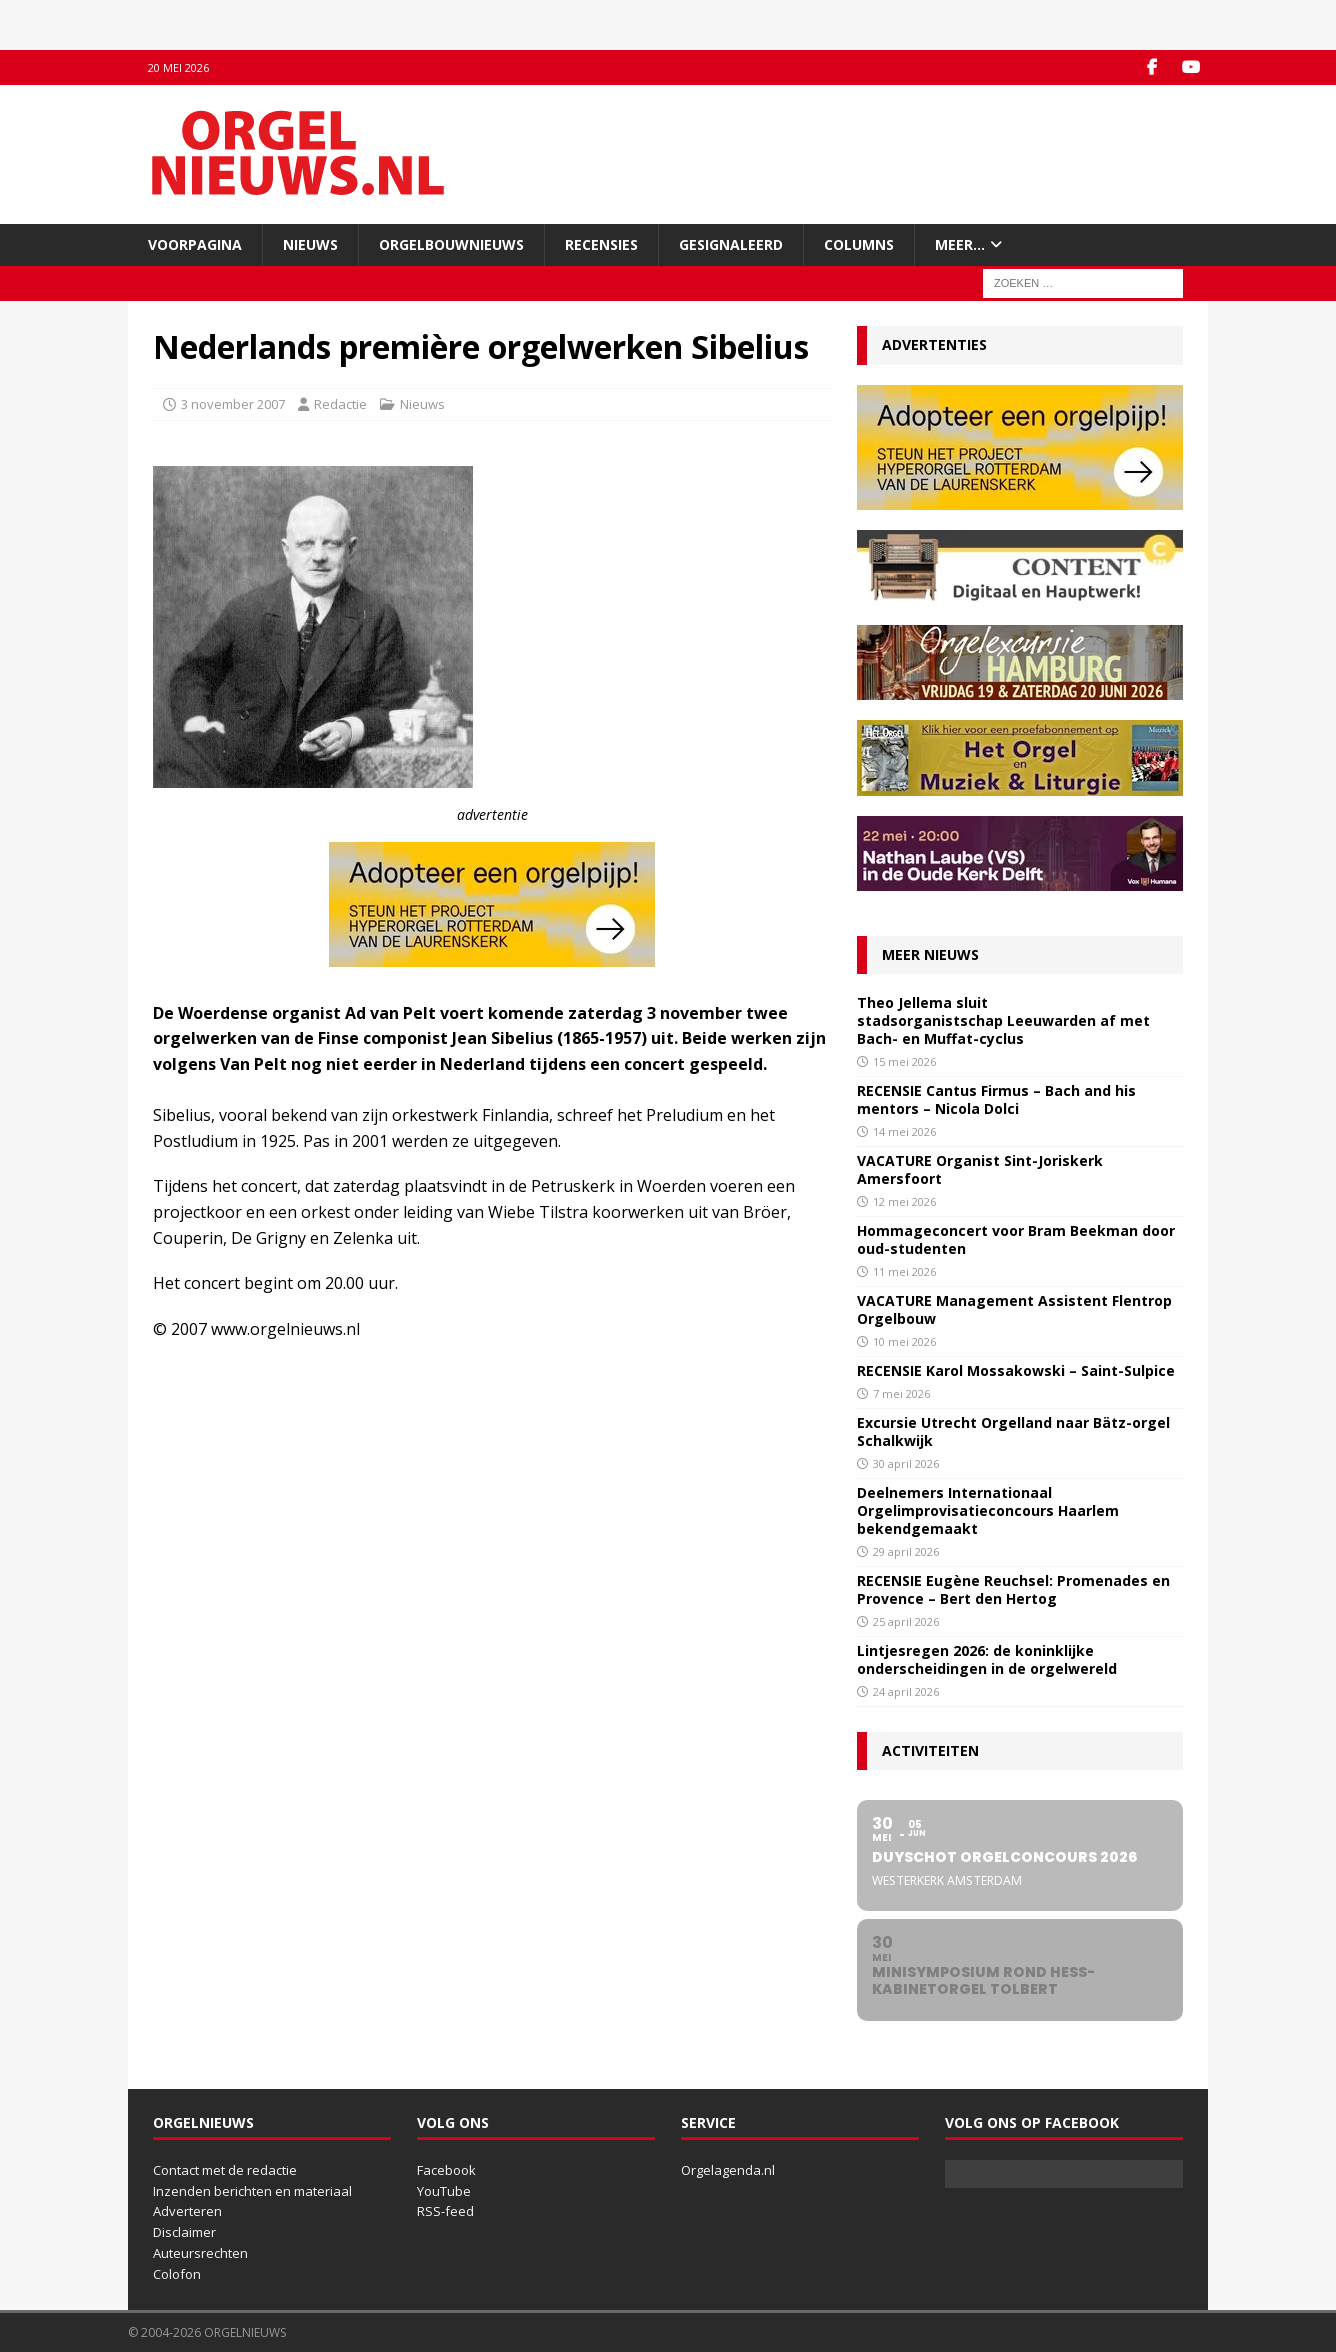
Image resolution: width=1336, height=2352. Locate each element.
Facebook (446, 2170)
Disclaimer (184, 2232)
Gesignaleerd (731, 244)
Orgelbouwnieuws (451, 244)
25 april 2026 (906, 1621)
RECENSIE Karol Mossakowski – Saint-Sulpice (1016, 1370)
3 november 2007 (233, 404)
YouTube (444, 2191)
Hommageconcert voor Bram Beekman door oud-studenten (1016, 1239)
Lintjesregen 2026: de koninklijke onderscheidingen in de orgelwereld (987, 1659)
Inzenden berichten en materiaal (252, 2191)
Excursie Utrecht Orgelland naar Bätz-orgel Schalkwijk (1013, 1431)
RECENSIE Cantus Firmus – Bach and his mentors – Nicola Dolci (996, 1099)
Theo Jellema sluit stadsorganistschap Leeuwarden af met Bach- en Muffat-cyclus (1003, 1020)
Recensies (601, 244)
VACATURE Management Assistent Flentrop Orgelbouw (1014, 1309)
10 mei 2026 (904, 1341)
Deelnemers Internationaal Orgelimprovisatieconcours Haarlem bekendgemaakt (988, 1510)
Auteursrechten (200, 2253)
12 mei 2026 (904, 1201)
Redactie (340, 404)
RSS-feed (445, 2211)
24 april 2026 (906, 1691)
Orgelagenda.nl (728, 2170)
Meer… (960, 244)
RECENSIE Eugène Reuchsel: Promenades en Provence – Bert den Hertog (1013, 1589)
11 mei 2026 (904, 1271)
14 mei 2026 (904, 1131)
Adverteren (187, 2211)
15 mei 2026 (904, 1061)
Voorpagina (195, 244)
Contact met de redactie (225, 2170)
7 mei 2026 (901, 1393)
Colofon (177, 2274)
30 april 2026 (906, 1463)
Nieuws (310, 244)
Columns (859, 244)
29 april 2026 (906, 1551)
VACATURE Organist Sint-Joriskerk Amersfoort (980, 1169)
